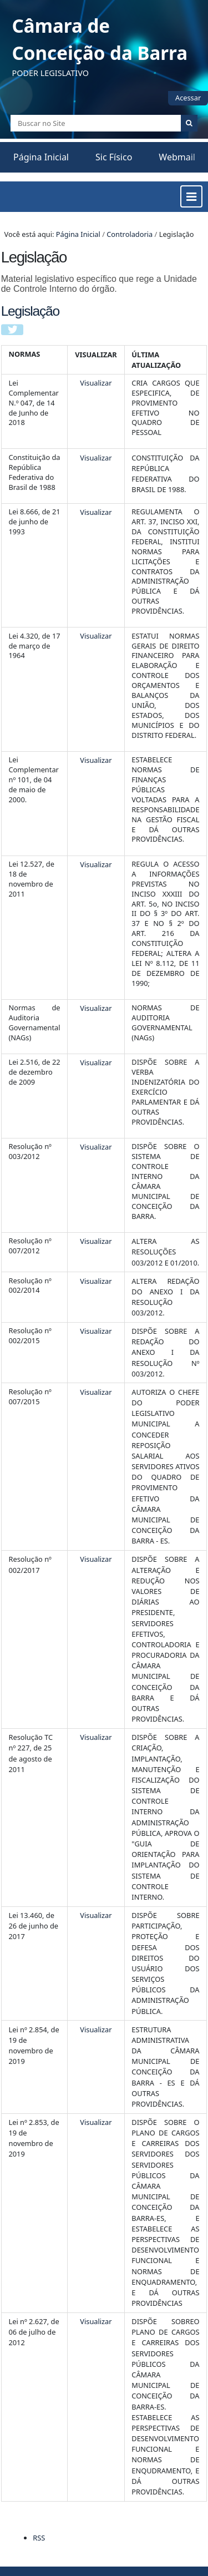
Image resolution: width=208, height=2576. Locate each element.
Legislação (30, 310)
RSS (39, 2538)
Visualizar (95, 383)
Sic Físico (113, 157)
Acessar (188, 98)
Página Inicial (41, 157)
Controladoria (129, 234)
